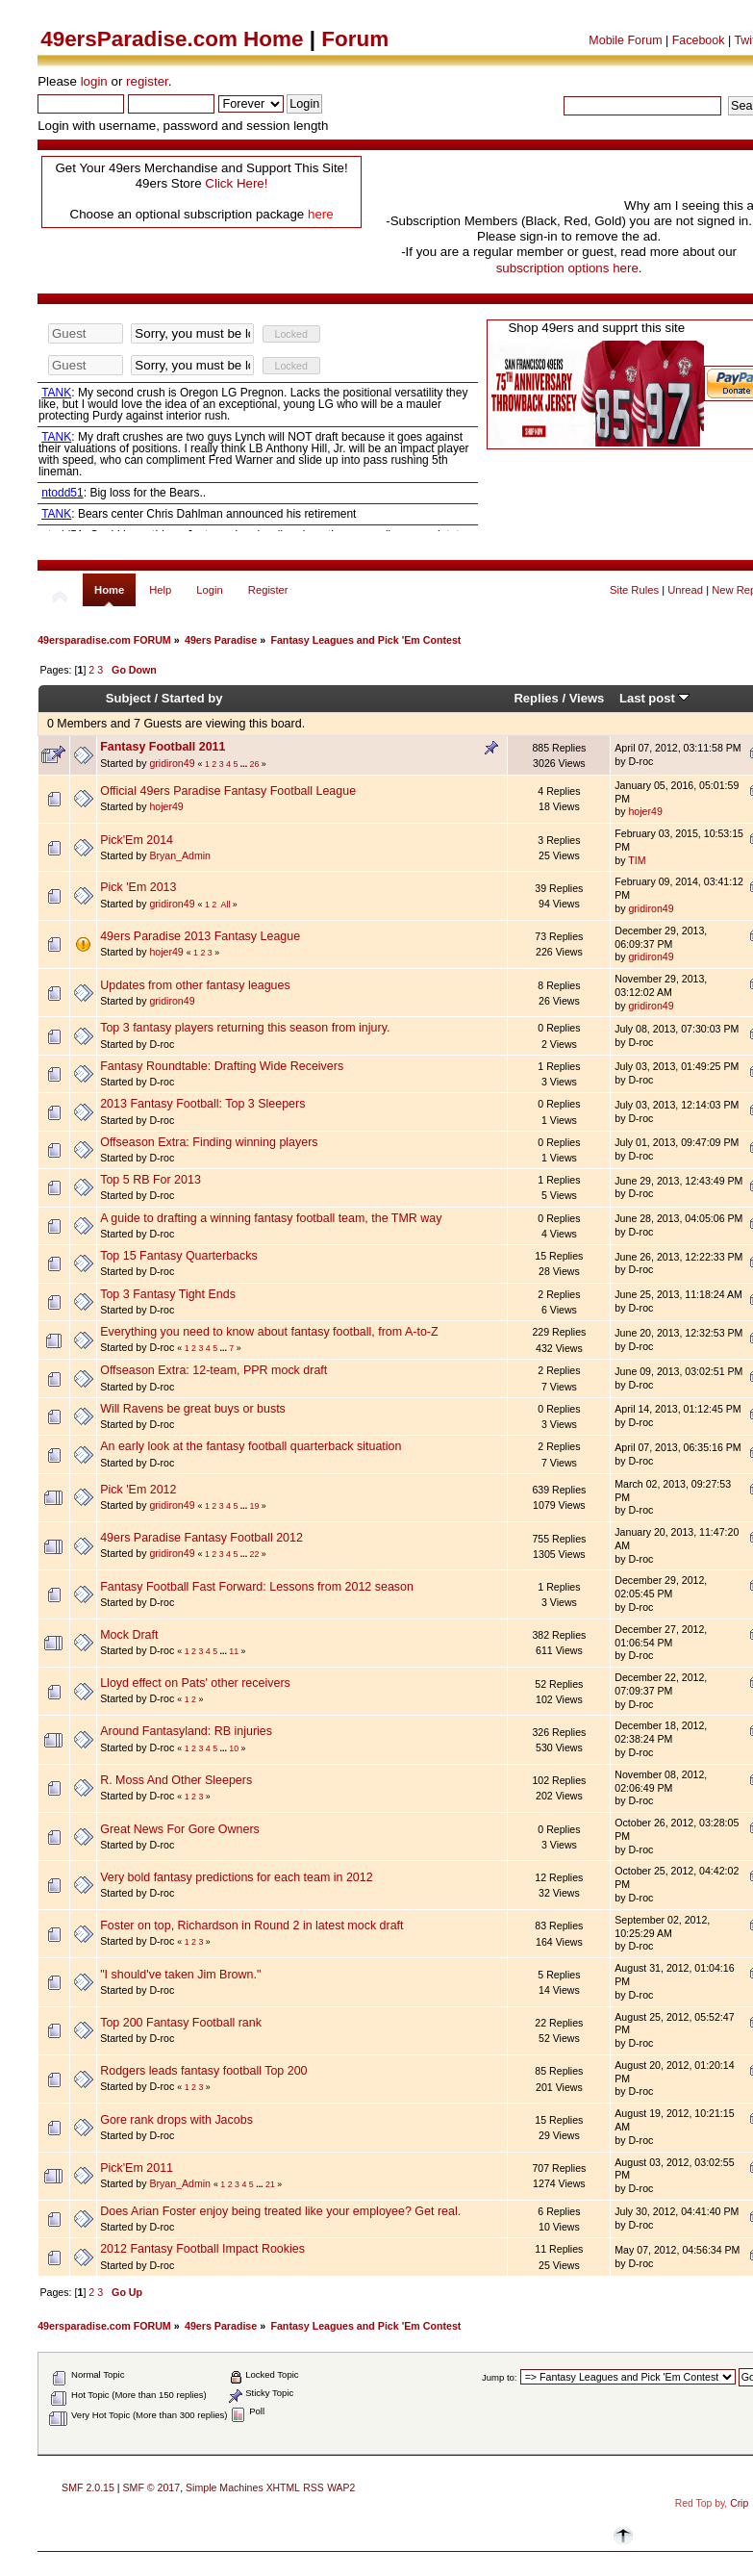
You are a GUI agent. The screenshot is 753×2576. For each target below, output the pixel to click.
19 (255, 1506)
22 (255, 1554)
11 (233, 1651)
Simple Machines (225, 2487)
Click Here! (236, 183)
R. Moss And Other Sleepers (176, 1780)
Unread (685, 590)
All (226, 904)
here (321, 214)
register (147, 81)
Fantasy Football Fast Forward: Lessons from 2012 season (257, 1587)
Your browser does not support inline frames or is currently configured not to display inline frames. (258, 426)
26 (255, 764)
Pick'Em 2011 (136, 2168)
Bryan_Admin (180, 855)
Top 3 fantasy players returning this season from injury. (244, 1027)
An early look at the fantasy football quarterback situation (250, 1446)
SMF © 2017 (152, 2487)
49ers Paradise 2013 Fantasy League (200, 936)
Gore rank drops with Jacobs (176, 2120)
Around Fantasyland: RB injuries (186, 1731)
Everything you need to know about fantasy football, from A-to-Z (269, 1332)
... (245, 764)
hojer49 (166, 806)
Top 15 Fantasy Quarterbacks (179, 1255)
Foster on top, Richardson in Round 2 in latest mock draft (251, 1925)
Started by (192, 698)
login (94, 81)
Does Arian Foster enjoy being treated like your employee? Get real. (280, 2211)
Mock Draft (129, 1635)
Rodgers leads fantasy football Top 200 (203, 2071)
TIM (636, 860)
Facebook (698, 40)
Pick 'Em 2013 (138, 887)
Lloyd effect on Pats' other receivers (195, 1683)
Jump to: (499, 2377)
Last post (654, 698)
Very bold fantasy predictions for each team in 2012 (236, 1877)
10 (233, 1748)
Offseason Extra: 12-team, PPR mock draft (213, 1370)
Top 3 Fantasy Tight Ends (168, 1294)
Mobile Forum (625, 40)
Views (587, 698)
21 (270, 2184)
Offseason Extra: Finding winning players (208, 1142)
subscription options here (567, 268)
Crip (739, 2503)
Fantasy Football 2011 (162, 746)
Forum (355, 39)
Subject (128, 698)
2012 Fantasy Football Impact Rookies (202, 2249)
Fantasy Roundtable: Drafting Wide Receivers (221, 1066)
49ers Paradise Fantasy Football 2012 (201, 1537)
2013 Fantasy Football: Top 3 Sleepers (202, 1103)
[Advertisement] (494, 181)
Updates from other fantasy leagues (195, 985)
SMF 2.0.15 (88, 2487)
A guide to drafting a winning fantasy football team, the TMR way (270, 1218)
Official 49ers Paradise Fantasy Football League (228, 791)
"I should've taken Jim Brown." (180, 1974)
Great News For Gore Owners (180, 1829)
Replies (536, 698)
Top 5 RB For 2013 (150, 1179)
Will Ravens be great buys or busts (193, 1409)
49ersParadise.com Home (171, 39)
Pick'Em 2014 (136, 840)
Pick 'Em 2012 (138, 1489)
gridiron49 (171, 763)
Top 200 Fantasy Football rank (181, 2022)
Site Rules (634, 590)
